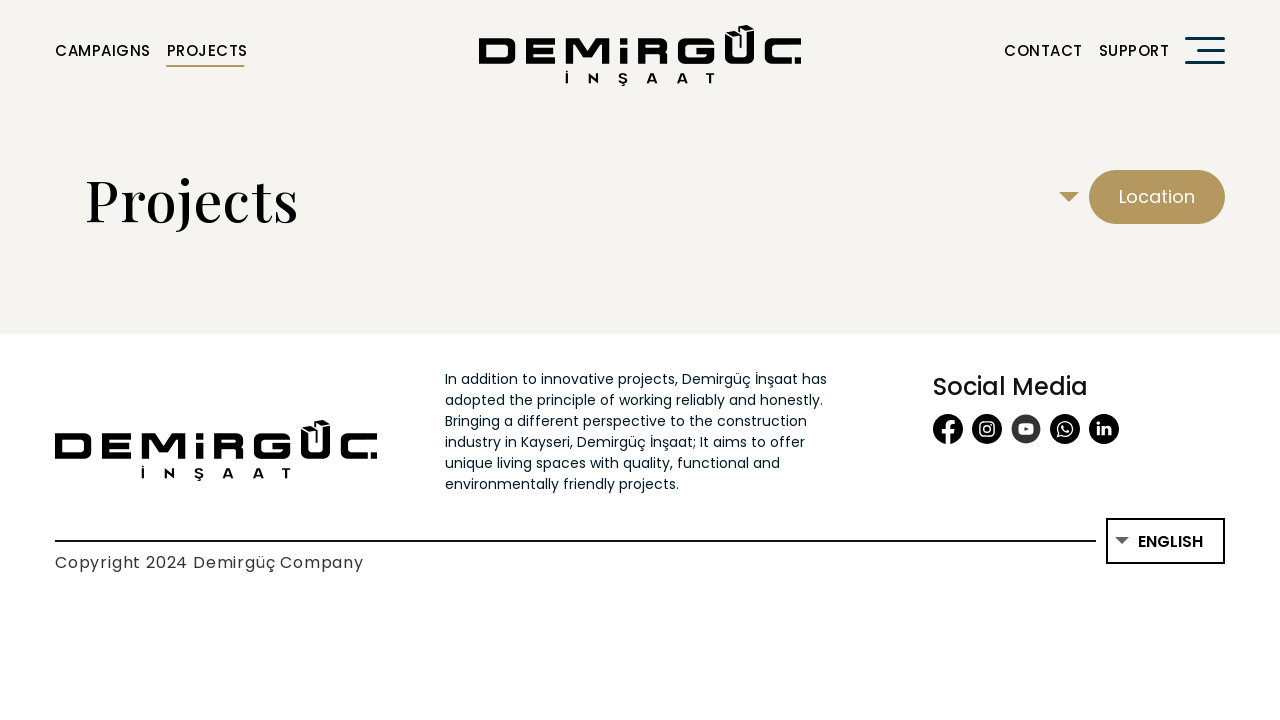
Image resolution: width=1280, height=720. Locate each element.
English (1170, 541)
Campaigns (103, 50)
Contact (1043, 50)
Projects (207, 50)
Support (1134, 50)
